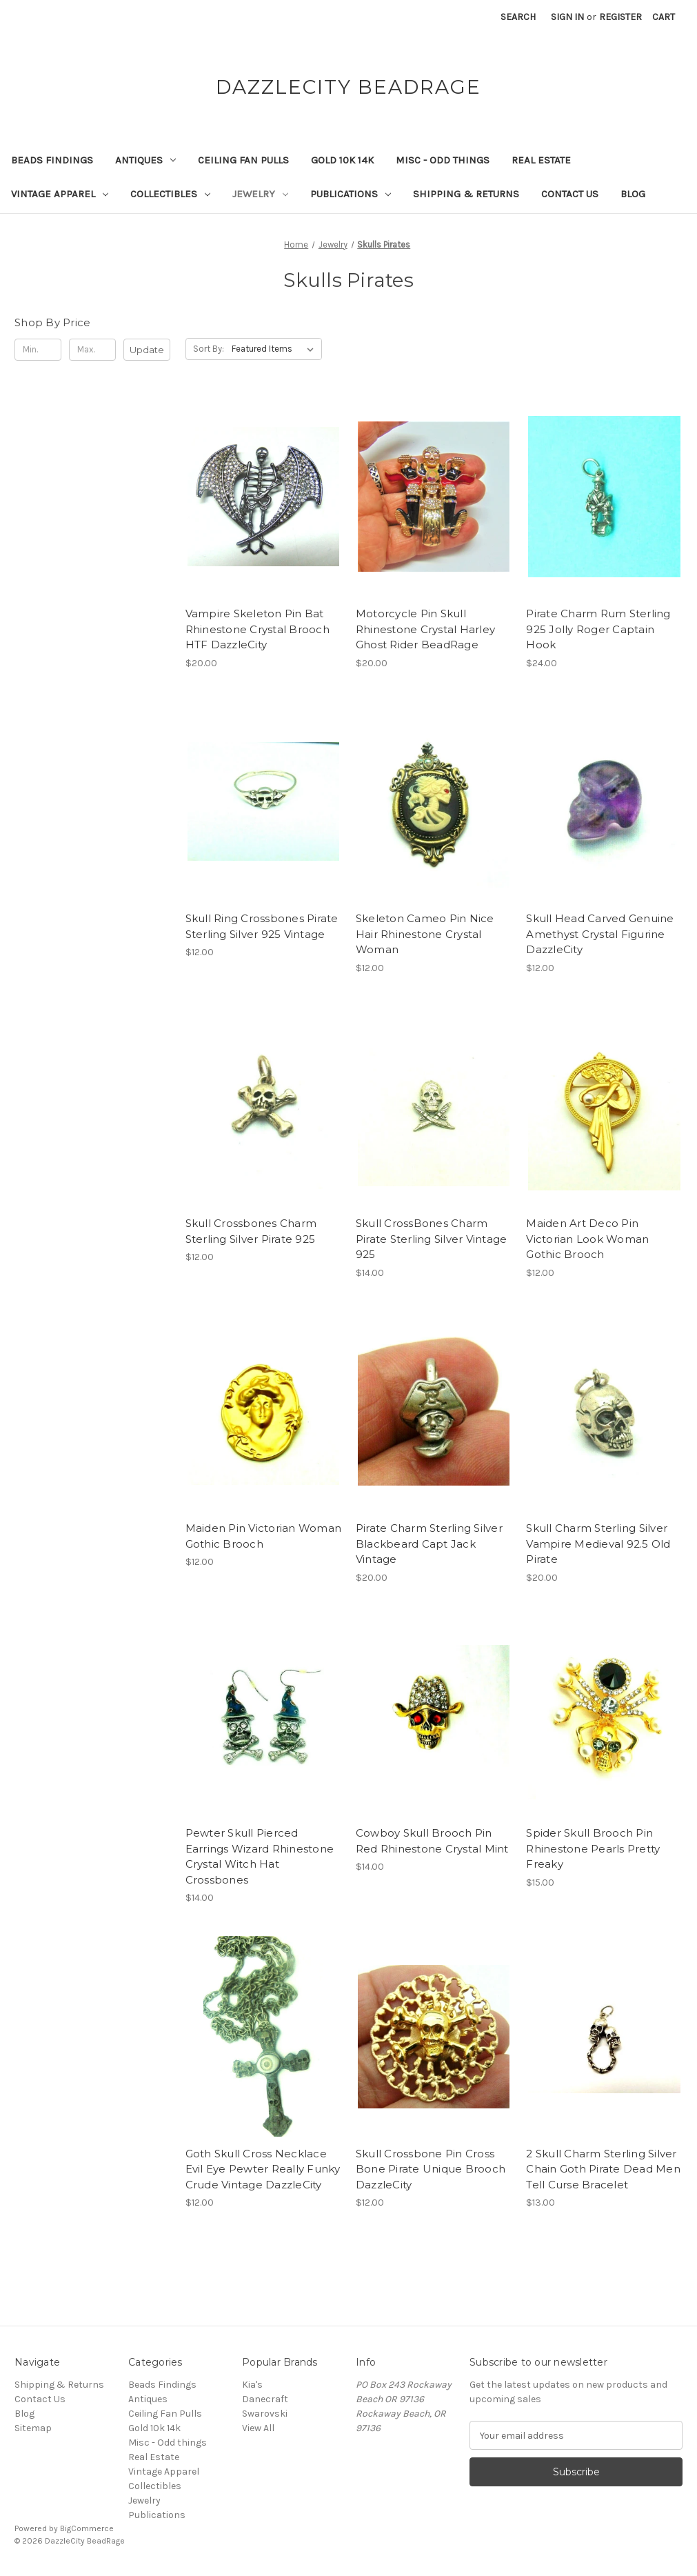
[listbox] (275, 349)
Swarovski (264, 2413)
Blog (632, 194)
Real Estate (541, 160)
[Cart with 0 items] (664, 17)
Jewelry (260, 194)
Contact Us (569, 194)
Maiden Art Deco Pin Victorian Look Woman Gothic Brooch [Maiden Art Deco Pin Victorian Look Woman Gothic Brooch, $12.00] (587, 1239)
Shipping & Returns (466, 194)
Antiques (145, 160)
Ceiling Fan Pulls (243, 160)
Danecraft (265, 2399)
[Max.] (92, 350)
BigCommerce (87, 2528)
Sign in (567, 17)
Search (518, 17)
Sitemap (33, 2428)
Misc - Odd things (442, 160)
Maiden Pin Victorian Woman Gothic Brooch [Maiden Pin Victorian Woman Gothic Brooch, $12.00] (263, 1535)
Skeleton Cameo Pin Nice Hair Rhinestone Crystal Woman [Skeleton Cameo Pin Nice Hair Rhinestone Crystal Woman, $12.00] (425, 934)
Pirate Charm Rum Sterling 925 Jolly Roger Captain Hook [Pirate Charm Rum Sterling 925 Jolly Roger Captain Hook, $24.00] (598, 629)
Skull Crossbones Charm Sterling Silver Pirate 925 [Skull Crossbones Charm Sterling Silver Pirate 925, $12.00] (251, 1231)
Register (620, 17)
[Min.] (37, 350)
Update (147, 349)
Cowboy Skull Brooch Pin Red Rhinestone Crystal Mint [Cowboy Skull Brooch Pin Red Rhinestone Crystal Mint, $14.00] (432, 1840)
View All (258, 2428)
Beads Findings (52, 160)
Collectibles (170, 194)
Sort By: (208, 348)
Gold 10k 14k (342, 160)
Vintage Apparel (59, 194)
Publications (350, 194)
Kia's (252, 2384)
